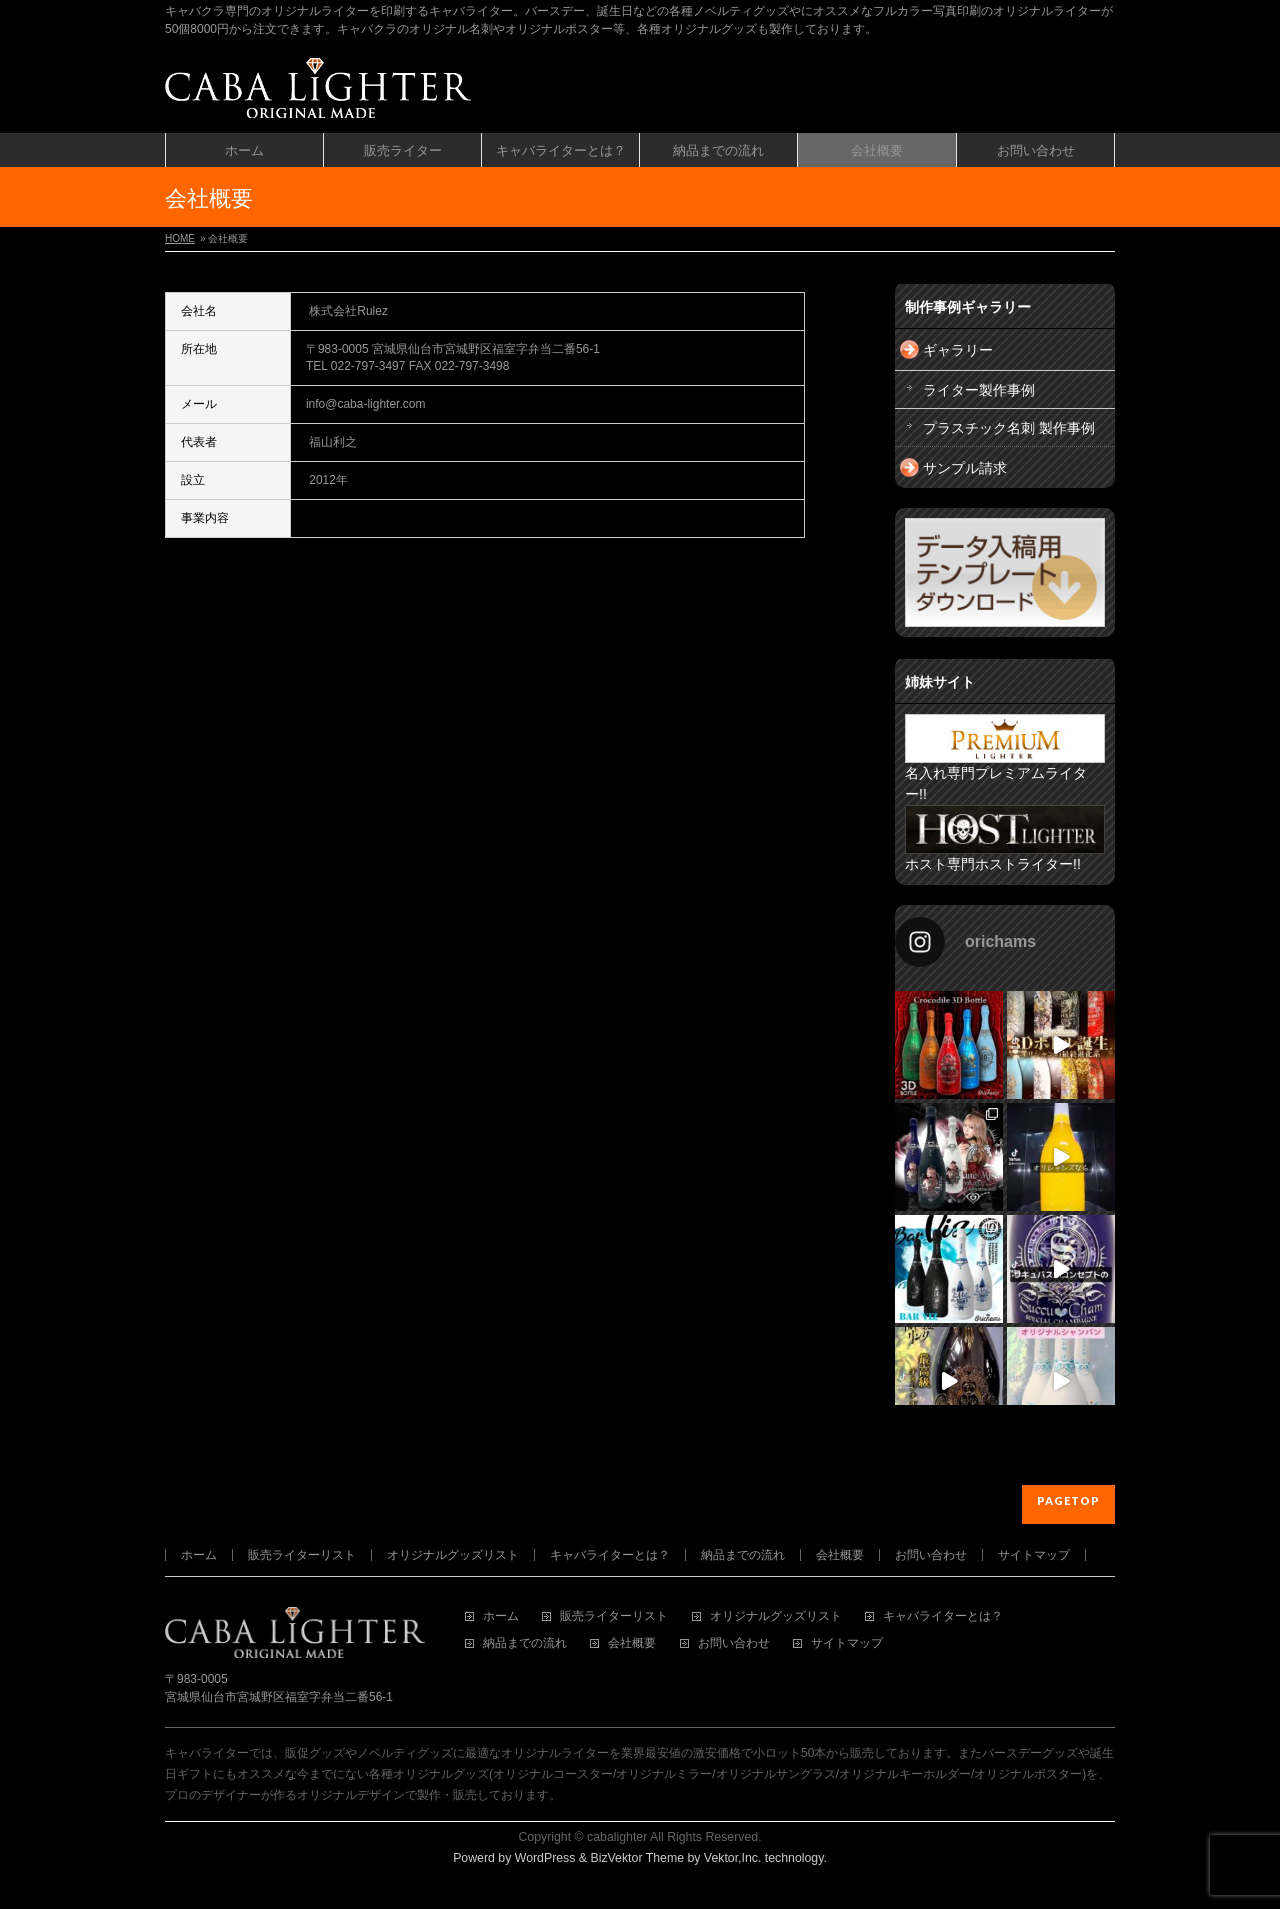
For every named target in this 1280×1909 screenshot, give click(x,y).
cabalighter (617, 1837)
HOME (180, 238)
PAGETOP (1068, 1500)
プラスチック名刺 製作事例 (1009, 428)
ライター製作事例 (979, 390)
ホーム (199, 1555)
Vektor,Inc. (733, 1858)
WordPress (545, 1858)
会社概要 (840, 1555)
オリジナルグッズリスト (453, 1555)
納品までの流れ (743, 1555)
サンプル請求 (965, 468)
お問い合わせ (931, 1555)
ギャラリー (958, 350)
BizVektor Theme (637, 1858)
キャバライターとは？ (610, 1555)
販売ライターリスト (302, 1555)
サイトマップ (1034, 1555)
